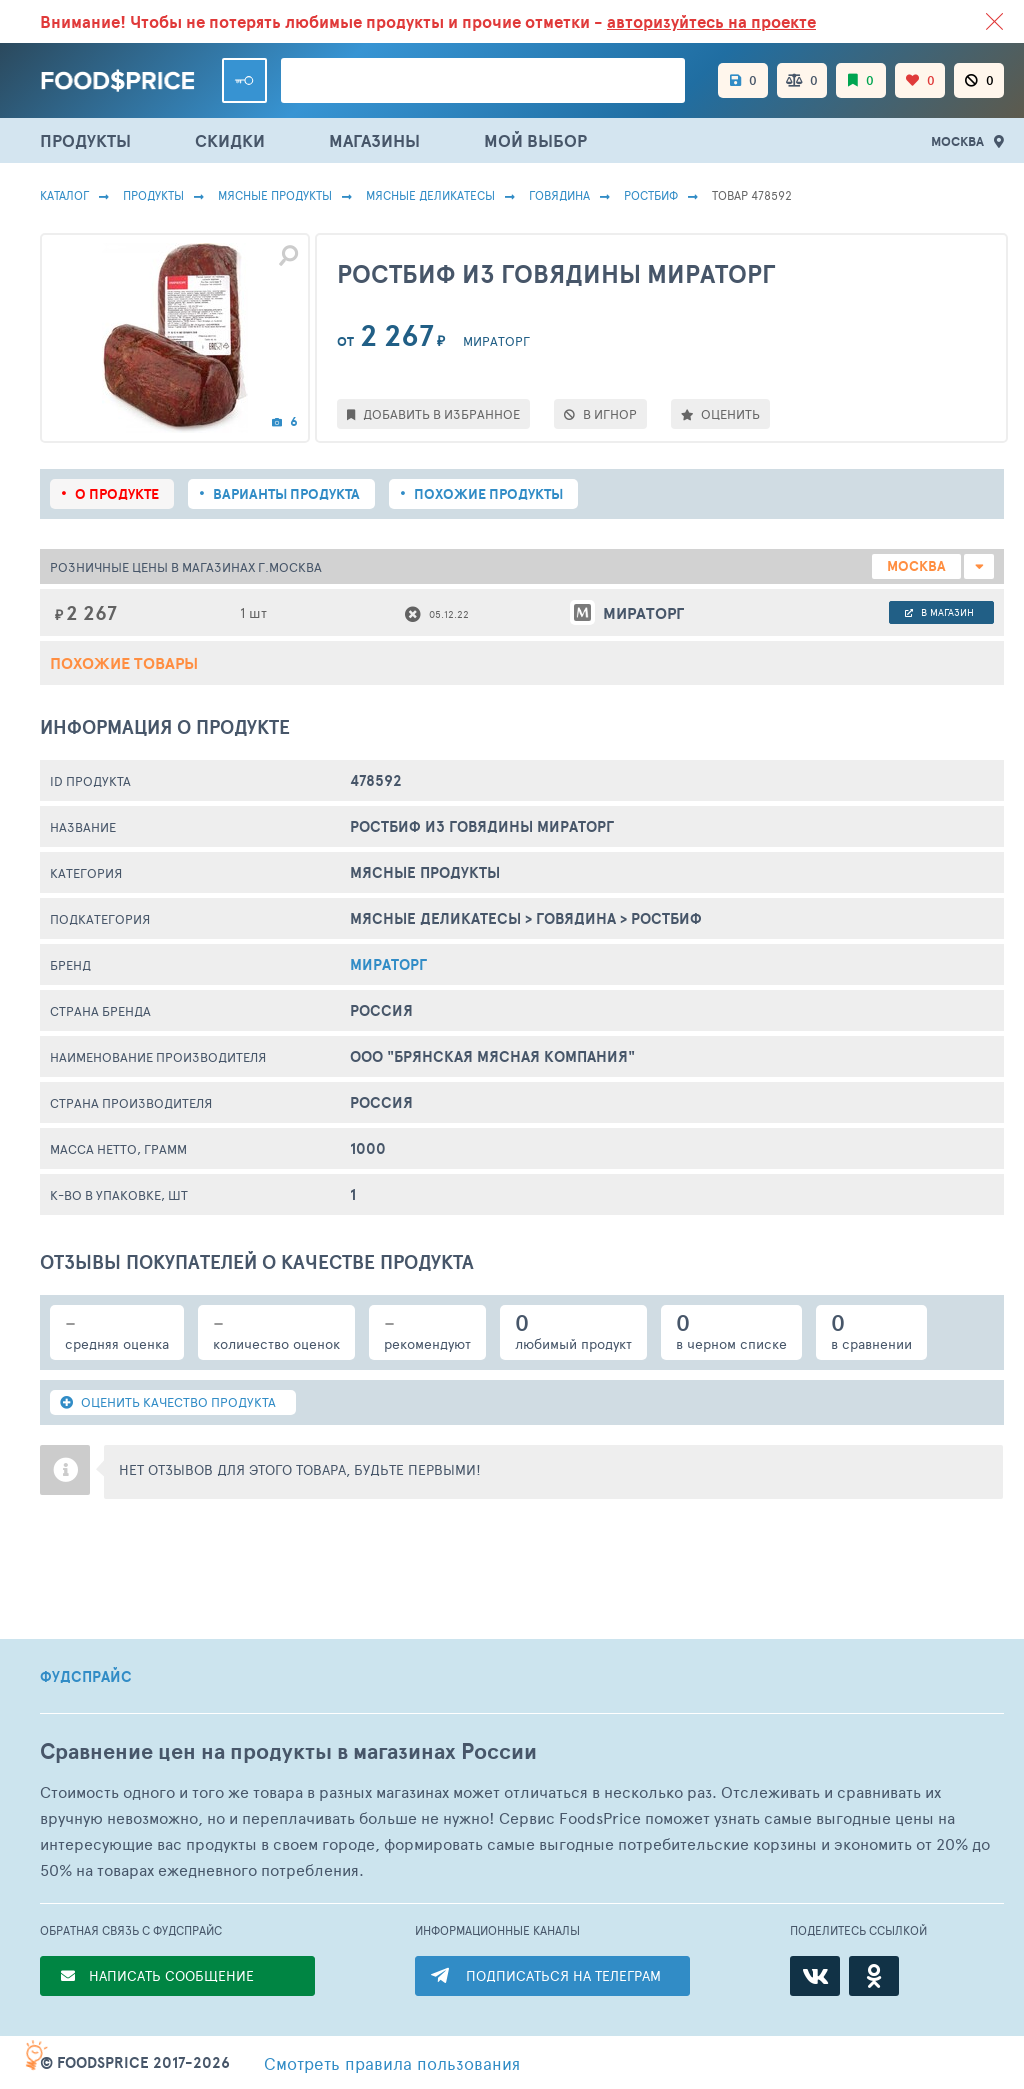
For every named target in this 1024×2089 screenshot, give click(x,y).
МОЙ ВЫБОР (535, 140)
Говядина (559, 195)
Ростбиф (651, 195)
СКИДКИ (230, 140)
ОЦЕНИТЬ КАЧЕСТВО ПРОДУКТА (168, 1402)
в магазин (939, 612)
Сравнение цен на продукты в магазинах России (288, 1751)
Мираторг (388, 964)
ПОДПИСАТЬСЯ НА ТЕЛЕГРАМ (563, 1975)
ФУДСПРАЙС (86, 1677)
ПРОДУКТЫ (85, 140)
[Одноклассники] (874, 1976)
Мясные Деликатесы (430, 195)
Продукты (153, 195)
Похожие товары (124, 663)
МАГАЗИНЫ (374, 140)
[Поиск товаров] (483, 80)
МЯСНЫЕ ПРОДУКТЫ (275, 195)
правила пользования (392, 2063)
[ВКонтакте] (815, 1976)
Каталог (64, 195)
